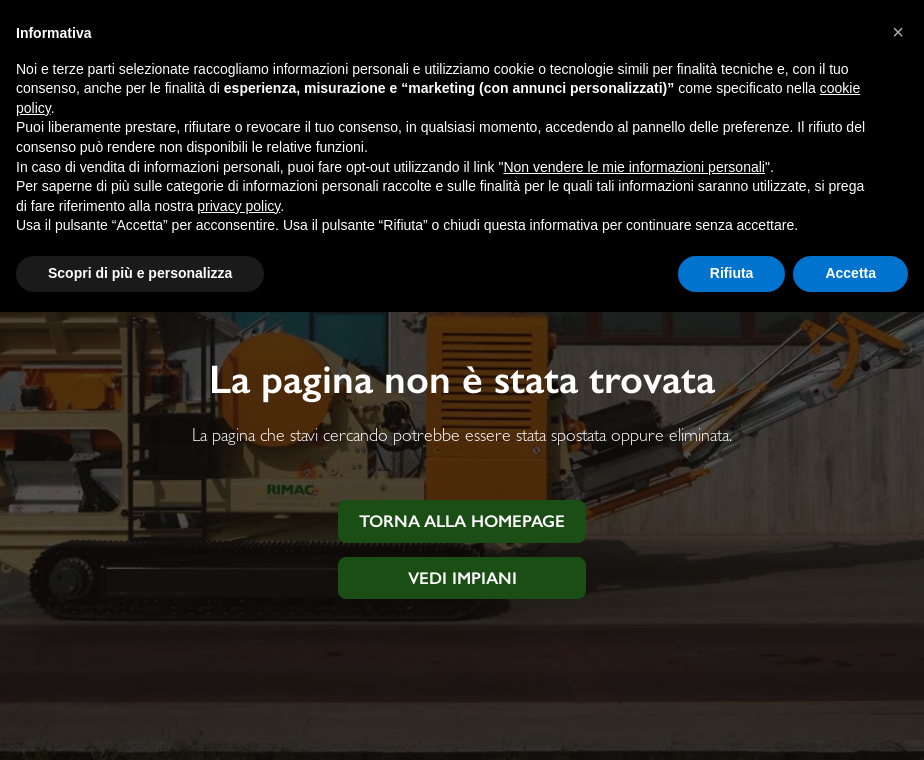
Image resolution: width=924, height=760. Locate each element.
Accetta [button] (850, 273)
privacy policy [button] (238, 206)
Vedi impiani (462, 578)
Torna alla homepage (462, 521)
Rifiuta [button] (732, 273)
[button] (898, 32)
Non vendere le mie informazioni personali (633, 167)
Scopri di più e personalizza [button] (140, 273)
